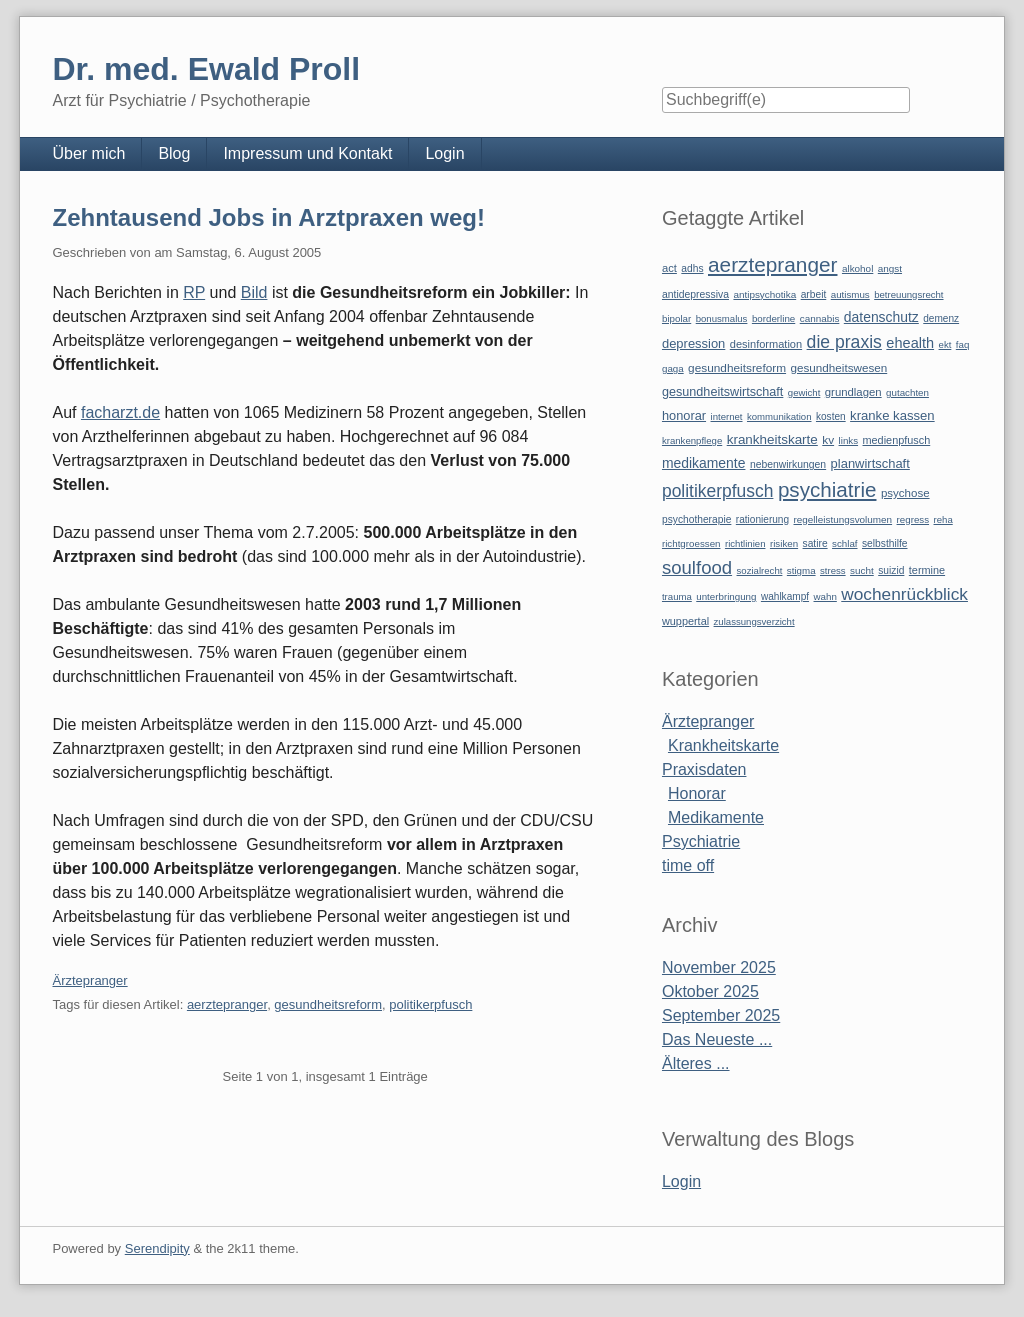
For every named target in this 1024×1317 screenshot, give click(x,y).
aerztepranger (227, 1004)
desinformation (766, 344)
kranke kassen (892, 415)
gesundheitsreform (328, 1004)
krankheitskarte (772, 439)
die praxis (844, 342)
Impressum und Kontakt (307, 153)
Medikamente (716, 817)
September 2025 (721, 1015)
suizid (891, 570)
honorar (684, 415)
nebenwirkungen (788, 464)
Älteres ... (696, 1063)
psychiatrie (827, 489)
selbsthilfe (885, 543)
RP (194, 292)
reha (943, 519)
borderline (773, 318)
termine (927, 570)
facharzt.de (120, 412)
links (849, 440)
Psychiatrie (701, 841)
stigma (801, 570)
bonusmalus (722, 318)
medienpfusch (897, 440)
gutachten (907, 392)
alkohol (857, 268)
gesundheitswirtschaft (722, 392)
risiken (784, 543)
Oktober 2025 (710, 991)
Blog (174, 153)
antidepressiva (695, 294)
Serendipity (157, 1248)
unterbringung (726, 596)
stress (833, 570)
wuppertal (685, 621)
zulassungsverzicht (754, 621)
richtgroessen (691, 543)
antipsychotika (764, 294)
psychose (905, 493)
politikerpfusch (430, 1004)
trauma (677, 596)
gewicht (804, 392)
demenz (941, 318)
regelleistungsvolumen (843, 519)
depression (693, 343)
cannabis (820, 318)
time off (688, 865)
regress (913, 519)
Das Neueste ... (717, 1039)
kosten (831, 416)
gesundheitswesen (839, 367)
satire (815, 543)
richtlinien (745, 543)
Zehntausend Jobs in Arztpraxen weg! (268, 217)
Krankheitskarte (723, 745)
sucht (862, 570)
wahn (825, 596)
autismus (850, 294)
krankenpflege (692, 440)
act (669, 268)
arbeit (814, 294)
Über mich (88, 153)
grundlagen (853, 392)
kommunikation (779, 416)
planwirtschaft (870, 463)
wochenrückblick (904, 594)
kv (828, 440)
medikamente (703, 463)
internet (727, 416)
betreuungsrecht (908, 294)
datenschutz (881, 317)
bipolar (676, 318)
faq (963, 344)
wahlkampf (785, 596)
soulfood (697, 567)
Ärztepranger (89, 980)
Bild (254, 292)
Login (444, 153)
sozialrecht (760, 570)
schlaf (844, 543)
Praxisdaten (704, 769)
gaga (673, 368)
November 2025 (719, 967)
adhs (692, 268)
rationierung (762, 519)
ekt (945, 344)
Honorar (697, 793)
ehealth (910, 343)
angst (890, 268)
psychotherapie (696, 519)
